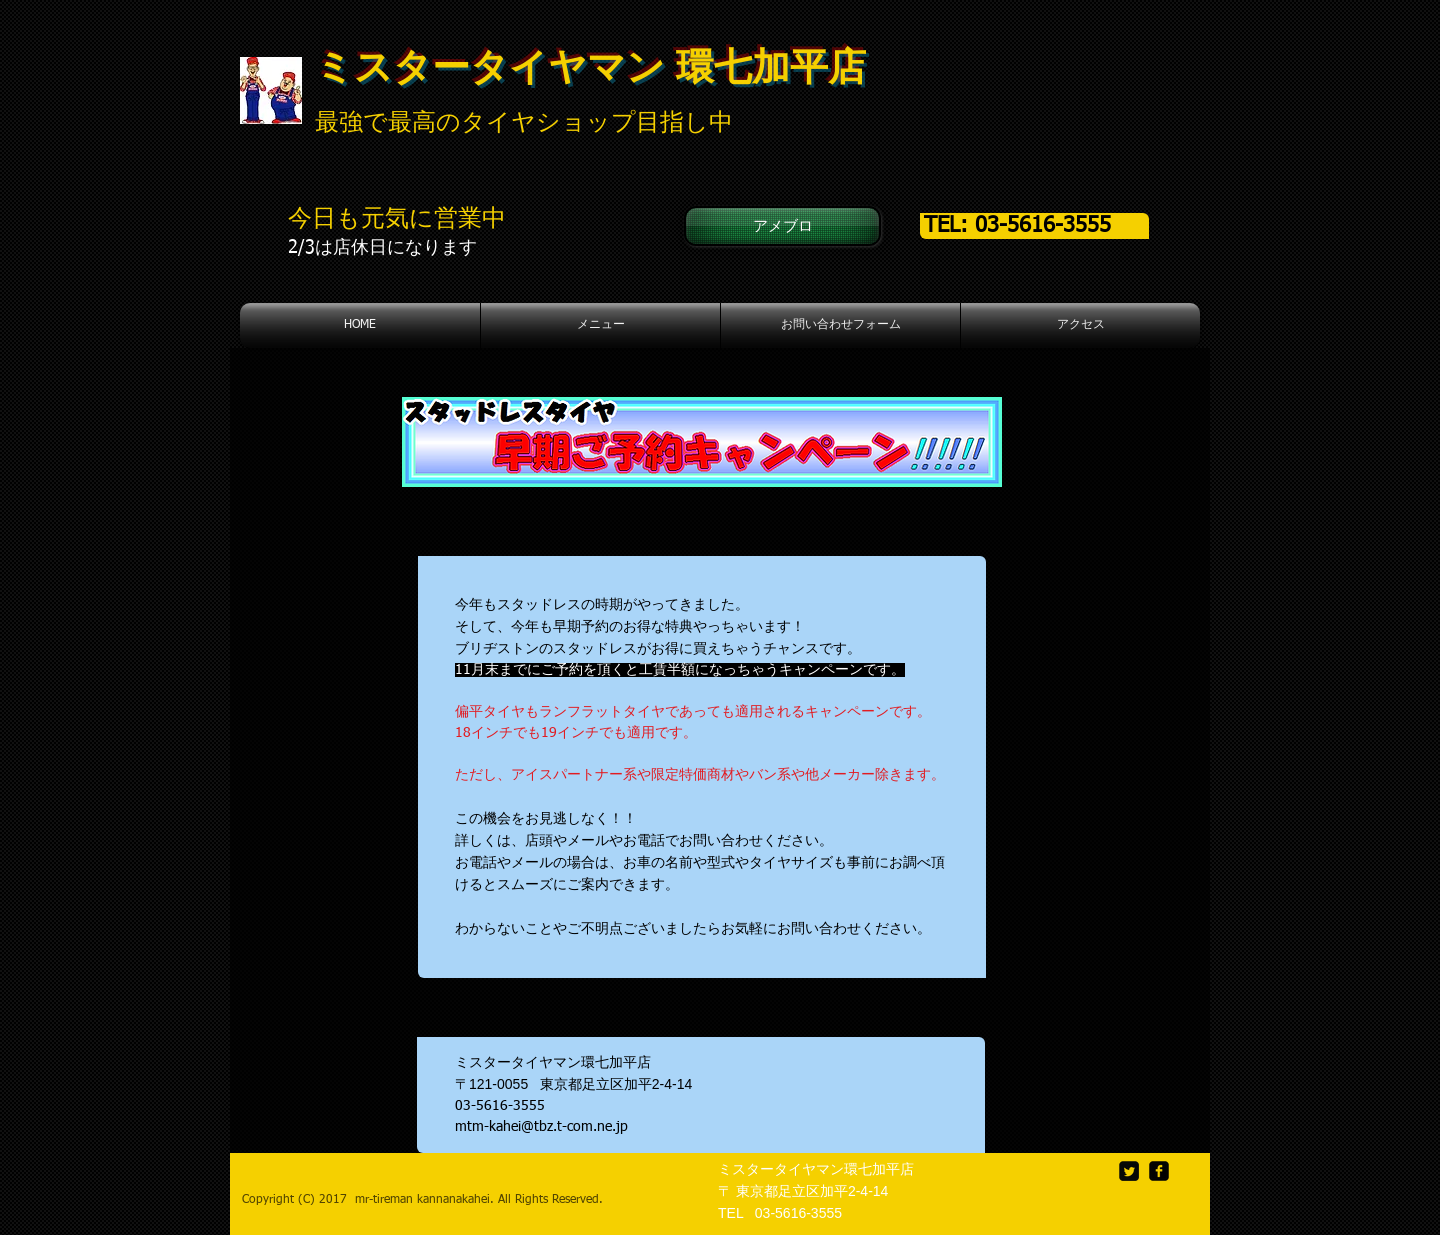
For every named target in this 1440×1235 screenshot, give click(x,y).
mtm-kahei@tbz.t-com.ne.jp (541, 1127)
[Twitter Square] (1129, 1171)
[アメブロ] (782, 226)
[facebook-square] (1159, 1171)
